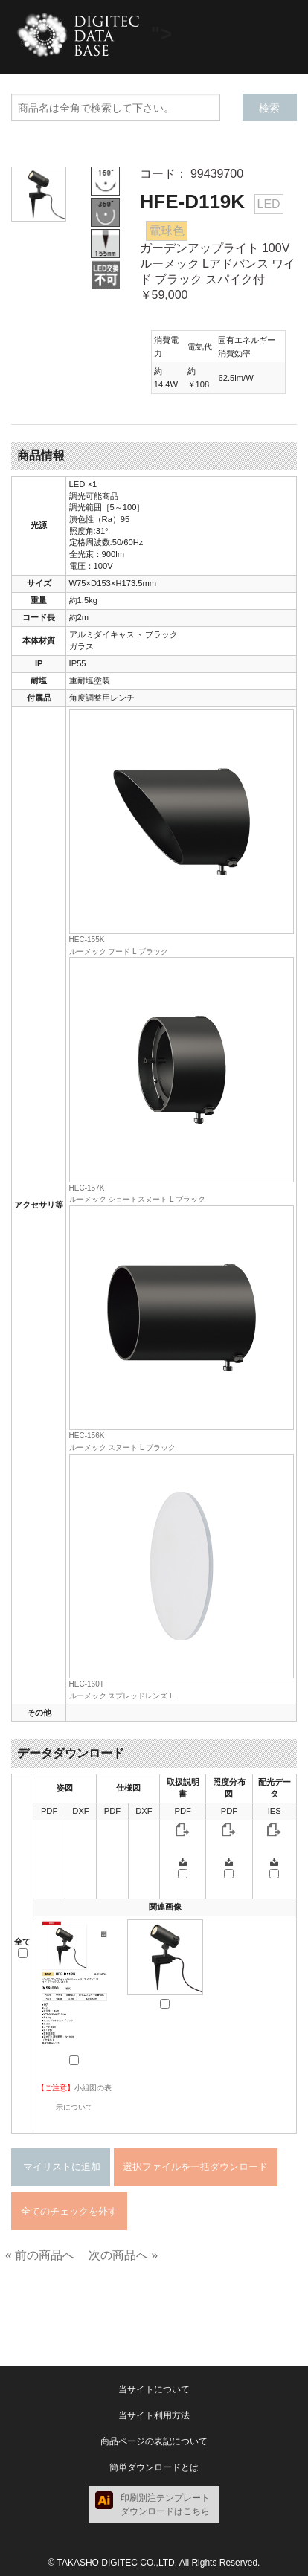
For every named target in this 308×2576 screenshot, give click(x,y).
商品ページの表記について (154, 2441)
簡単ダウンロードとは (154, 2467)
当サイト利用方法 (154, 2415)
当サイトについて (154, 2389)
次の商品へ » (123, 2255)
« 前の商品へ (39, 2255)
